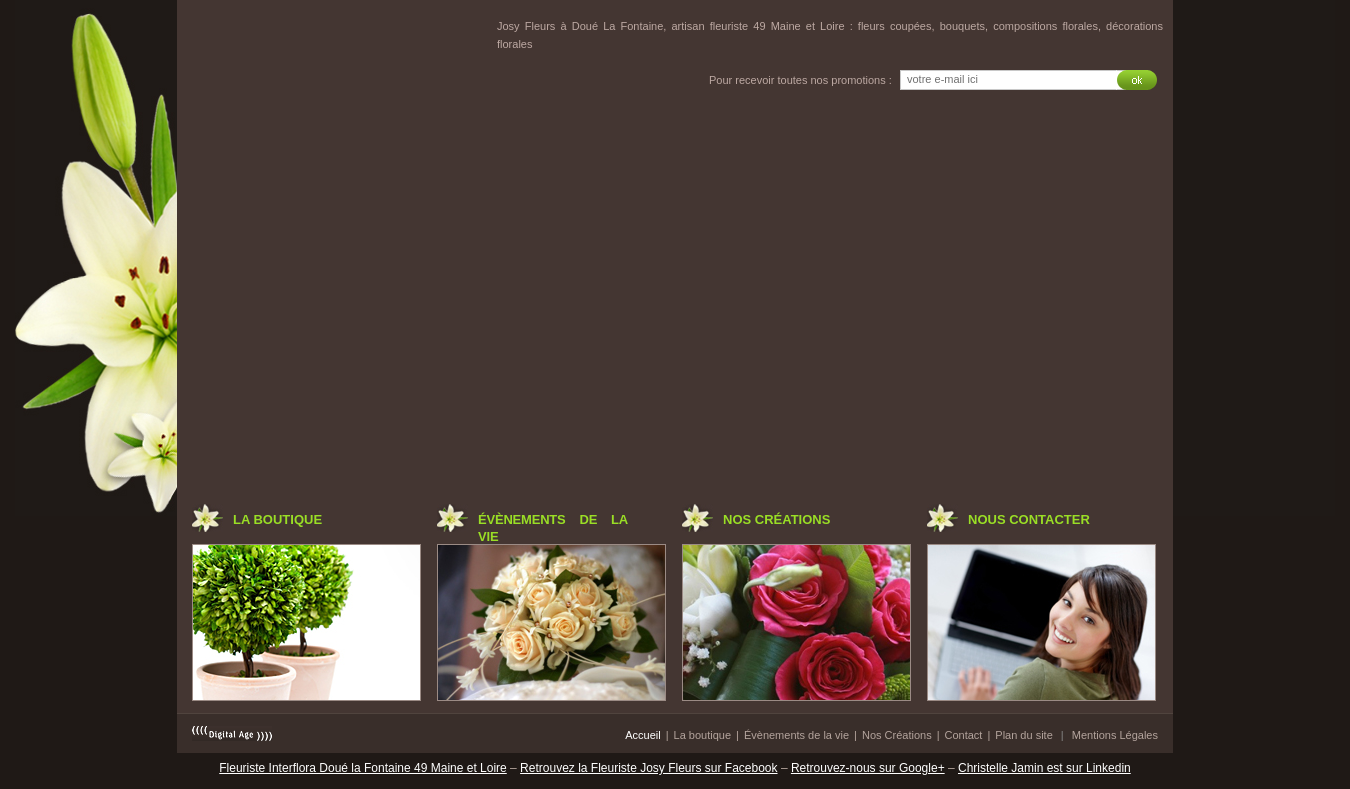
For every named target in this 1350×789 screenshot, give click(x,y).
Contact (964, 735)
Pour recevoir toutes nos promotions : (800, 80)
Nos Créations (897, 735)
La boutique (703, 735)
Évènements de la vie (796, 735)
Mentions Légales (1115, 735)
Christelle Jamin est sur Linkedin (1044, 768)
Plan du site (1023, 735)
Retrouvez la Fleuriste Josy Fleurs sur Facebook (648, 768)
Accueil (642, 735)
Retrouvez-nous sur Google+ (868, 768)
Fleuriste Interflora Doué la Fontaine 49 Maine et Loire (363, 768)
